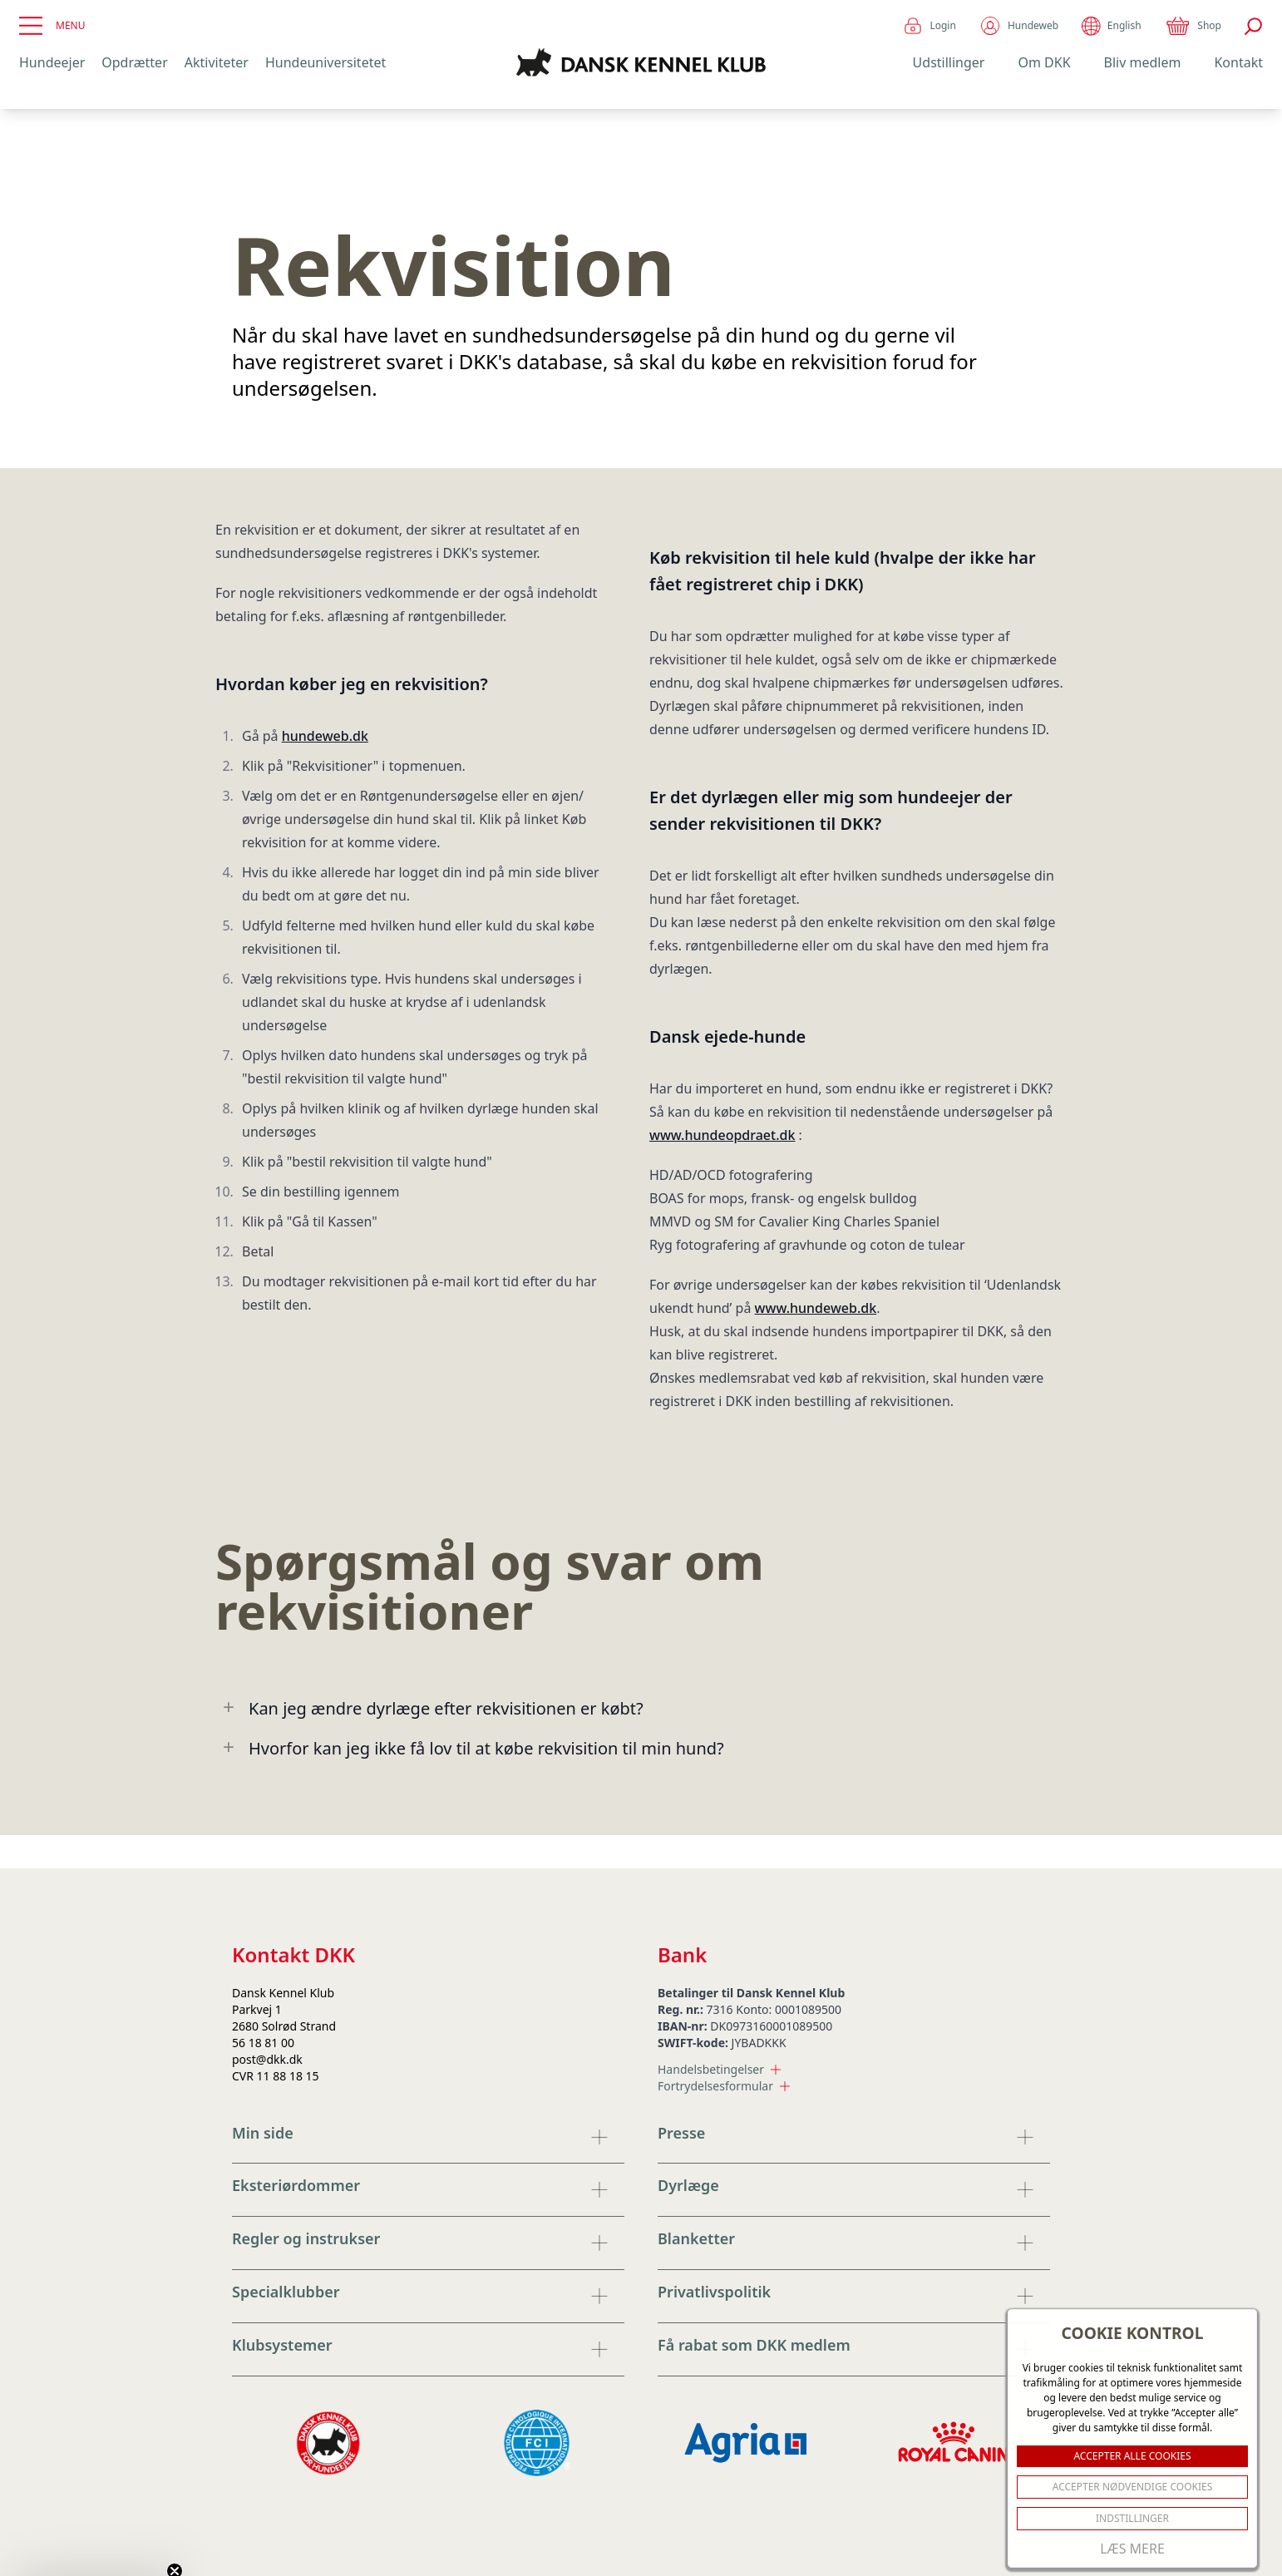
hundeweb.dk (325, 736)
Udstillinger (949, 62)
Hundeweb (1018, 26)
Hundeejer (52, 62)
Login (929, 26)
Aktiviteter (217, 62)
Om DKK (1044, 62)
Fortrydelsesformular (724, 2086)
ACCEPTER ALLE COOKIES (1132, 2456)
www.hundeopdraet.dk (722, 1135)
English (1111, 26)
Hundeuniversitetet (325, 62)
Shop (1193, 26)
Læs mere (1132, 2548)
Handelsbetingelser (719, 2069)
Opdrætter (134, 62)
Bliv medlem (1142, 62)
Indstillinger (1132, 2518)
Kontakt (1238, 62)
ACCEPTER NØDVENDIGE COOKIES (1133, 2487)
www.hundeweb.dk (816, 1308)
